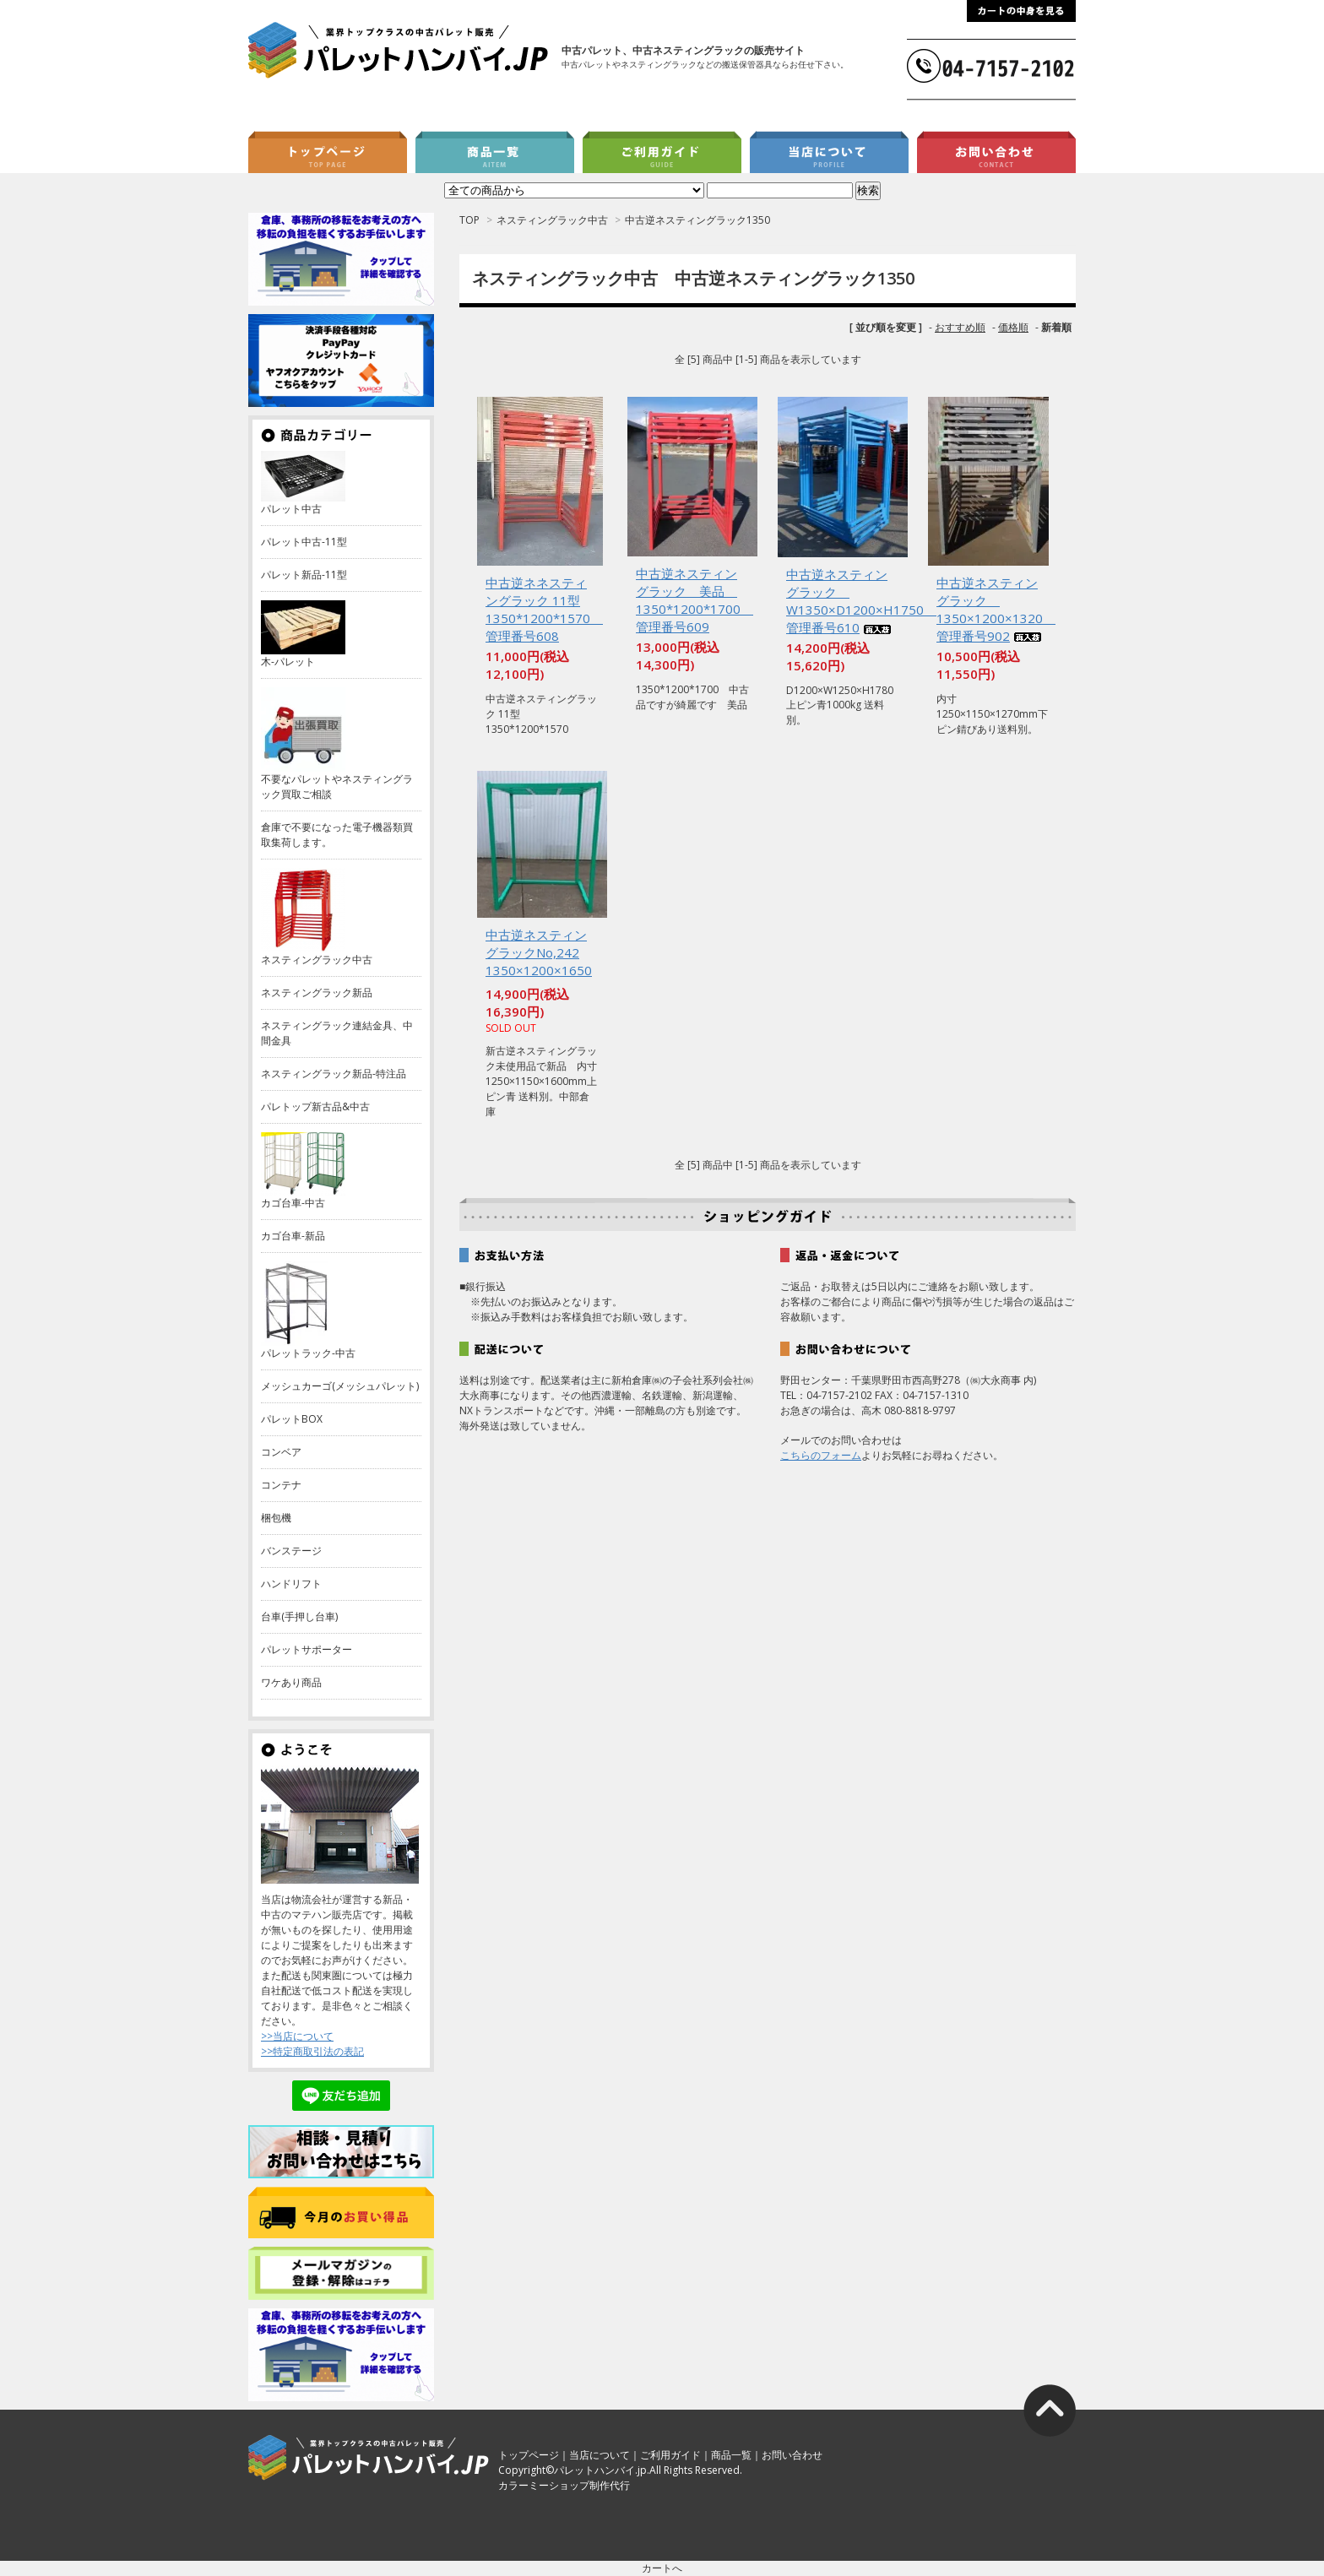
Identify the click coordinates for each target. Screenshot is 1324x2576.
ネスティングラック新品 (316, 992)
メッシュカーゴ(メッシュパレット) (340, 1386)
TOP (469, 220)
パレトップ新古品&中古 (315, 1106)
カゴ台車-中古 (293, 1203)
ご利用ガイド (670, 2455)
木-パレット (288, 661)
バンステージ (291, 1550)
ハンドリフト (291, 1583)
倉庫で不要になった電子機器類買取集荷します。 (337, 834)
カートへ (662, 2568)
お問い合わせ (792, 2455)
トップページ (528, 2455)
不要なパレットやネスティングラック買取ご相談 (337, 786)
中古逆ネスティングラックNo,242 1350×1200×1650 (539, 954)
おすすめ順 (960, 327)
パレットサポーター (306, 1649)
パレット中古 (291, 509)
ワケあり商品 (291, 1682)
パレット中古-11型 (304, 541)
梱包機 (276, 1517)
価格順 (1013, 327)
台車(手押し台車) (299, 1616)
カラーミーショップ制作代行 (564, 2485)
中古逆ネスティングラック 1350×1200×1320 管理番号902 (995, 609)
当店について (599, 2455)
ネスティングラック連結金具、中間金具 (337, 1033)
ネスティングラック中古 (552, 220)
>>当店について (297, 2036)
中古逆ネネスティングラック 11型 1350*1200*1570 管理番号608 (544, 609)
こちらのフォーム (820, 1455)
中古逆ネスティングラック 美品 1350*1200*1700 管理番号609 (694, 600)
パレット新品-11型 (304, 574)
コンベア (281, 1452)
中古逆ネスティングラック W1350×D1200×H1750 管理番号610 (861, 601)
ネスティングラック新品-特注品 (333, 1073)
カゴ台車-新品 (293, 1235)
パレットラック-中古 (308, 1353)
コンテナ (281, 1485)
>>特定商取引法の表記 (312, 2051)
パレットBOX (292, 1419)
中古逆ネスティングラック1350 (697, 220)
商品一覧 (731, 2455)
